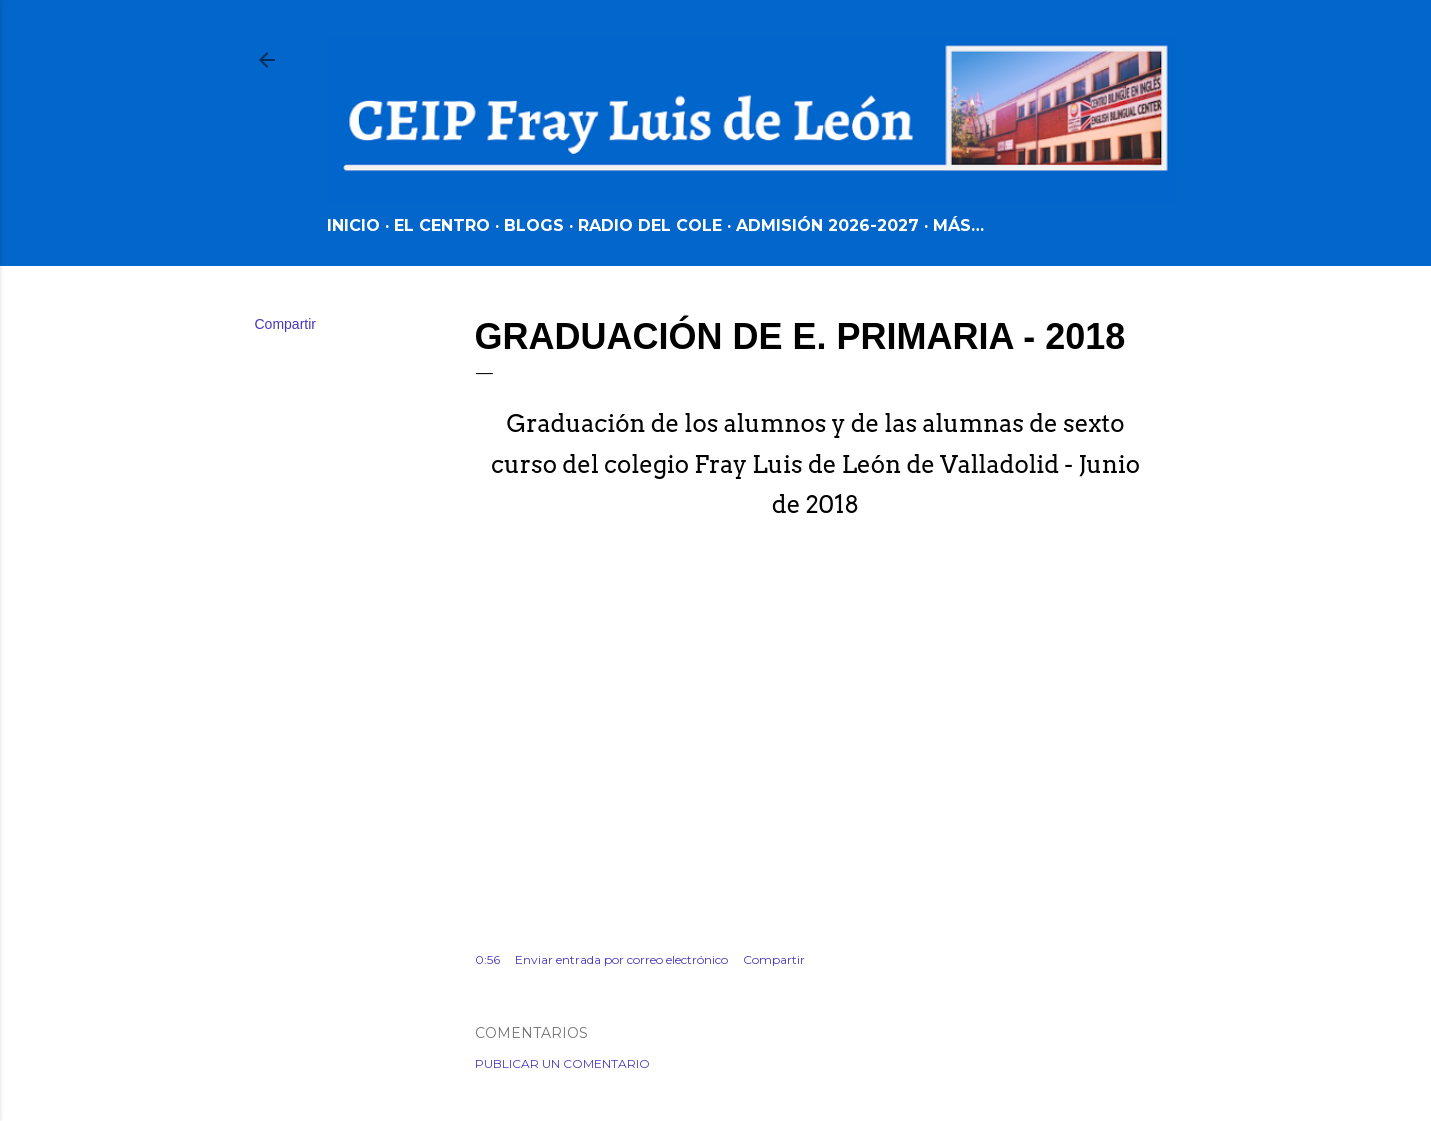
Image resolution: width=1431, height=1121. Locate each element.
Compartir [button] (285, 324)
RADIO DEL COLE (650, 225)
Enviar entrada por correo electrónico (621, 959)
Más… (958, 225)
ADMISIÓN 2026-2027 (827, 225)
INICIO (353, 225)
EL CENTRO (442, 225)
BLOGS (534, 225)
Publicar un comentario (562, 1063)
